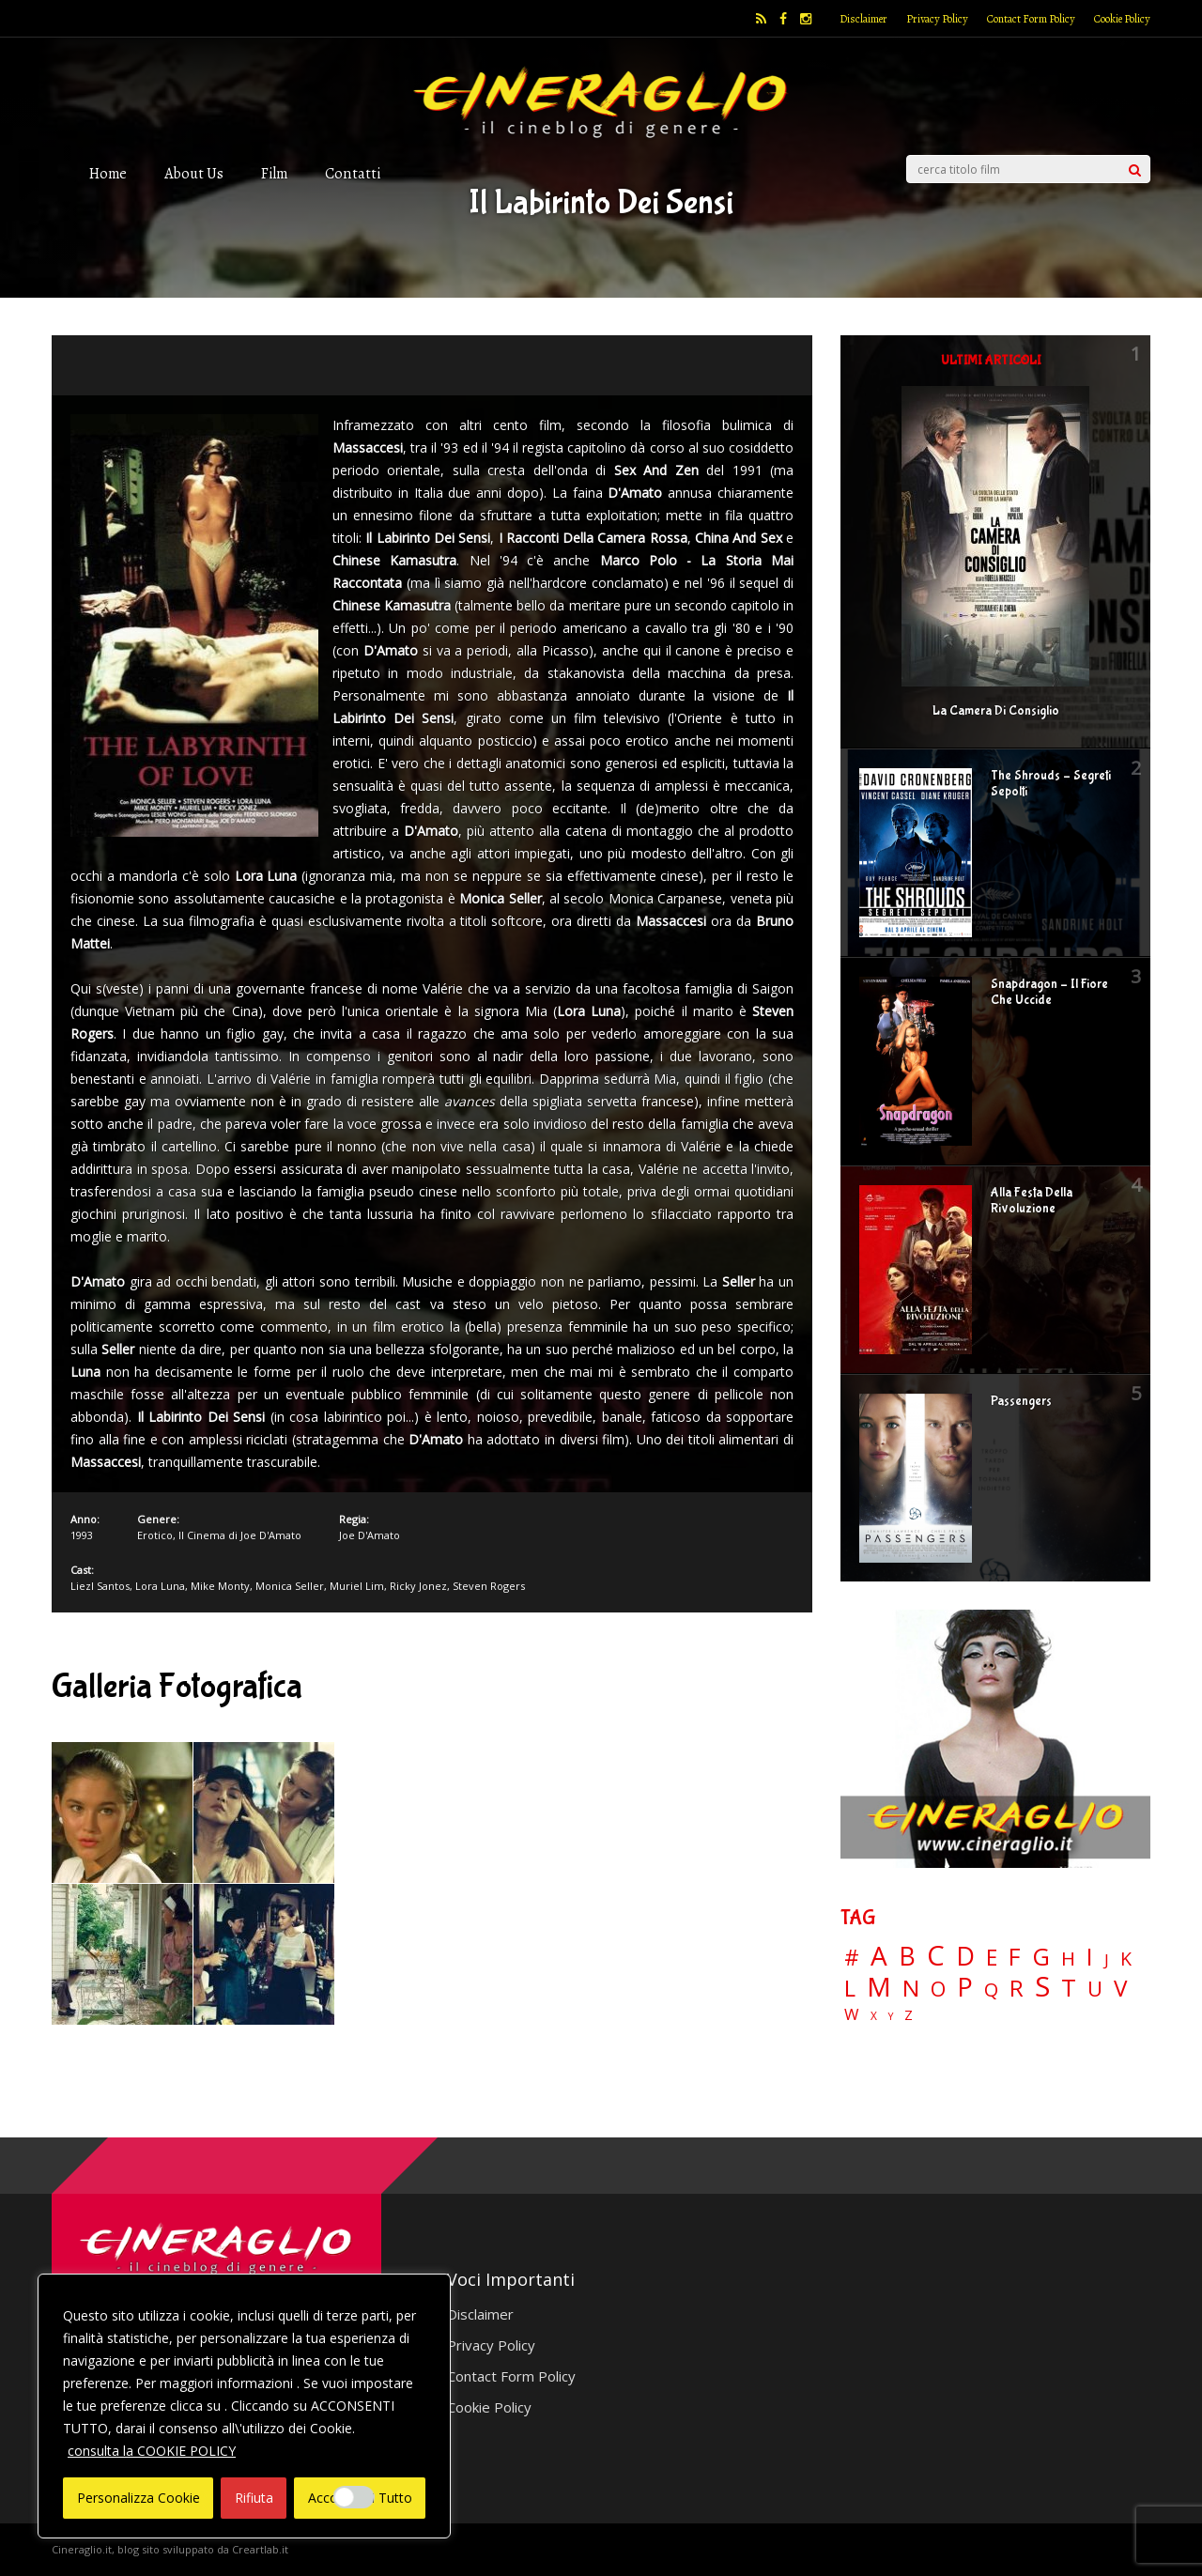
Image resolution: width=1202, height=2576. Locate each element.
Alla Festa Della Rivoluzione (1031, 1200)
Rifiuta (254, 2498)
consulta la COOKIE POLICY (152, 2451)
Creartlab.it (260, 2549)
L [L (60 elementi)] (849, 1988)
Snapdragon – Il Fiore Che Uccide (1049, 992)
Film (274, 173)
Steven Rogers (489, 1586)
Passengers (1021, 1401)
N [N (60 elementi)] (910, 1988)
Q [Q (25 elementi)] (991, 1989)
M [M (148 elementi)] (879, 1986)
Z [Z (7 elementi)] (908, 2015)
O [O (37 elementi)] (938, 1989)
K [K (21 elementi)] (1126, 1958)
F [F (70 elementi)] (1015, 1957)
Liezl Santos (100, 1586)
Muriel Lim (357, 1586)
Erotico (155, 1535)
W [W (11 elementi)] (851, 2015)
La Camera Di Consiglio (995, 710)
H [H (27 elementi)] (1068, 1958)
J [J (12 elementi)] (1106, 1959)
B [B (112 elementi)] (907, 1956)
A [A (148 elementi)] (879, 1955)
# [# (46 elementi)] (851, 1958)
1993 (81, 1535)
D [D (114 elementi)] (965, 1956)
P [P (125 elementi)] (965, 1986)
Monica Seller (289, 1586)
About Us (193, 173)
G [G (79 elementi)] (1041, 1956)
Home (108, 173)
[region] (244, 2406)
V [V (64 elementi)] (1120, 1988)
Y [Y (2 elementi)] (890, 2017)
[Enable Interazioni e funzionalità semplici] (354, 2497)
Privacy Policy (937, 18)
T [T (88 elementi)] (1068, 1988)
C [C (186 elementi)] (936, 1955)
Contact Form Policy (1031, 18)
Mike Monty (220, 1586)
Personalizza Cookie (138, 2498)
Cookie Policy (1122, 18)
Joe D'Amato (369, 1535)
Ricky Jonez (418, 1586)
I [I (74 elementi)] (1089, 1956)
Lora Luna (160, 1586)
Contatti (352, 173)
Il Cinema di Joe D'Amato (239, 1535)
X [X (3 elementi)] (874, 2016)
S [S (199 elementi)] (1042, 1986)
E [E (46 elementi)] (991, 1958)
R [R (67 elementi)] (1016, 1988)
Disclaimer (863, 18)
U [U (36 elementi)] (1094, 1989)
